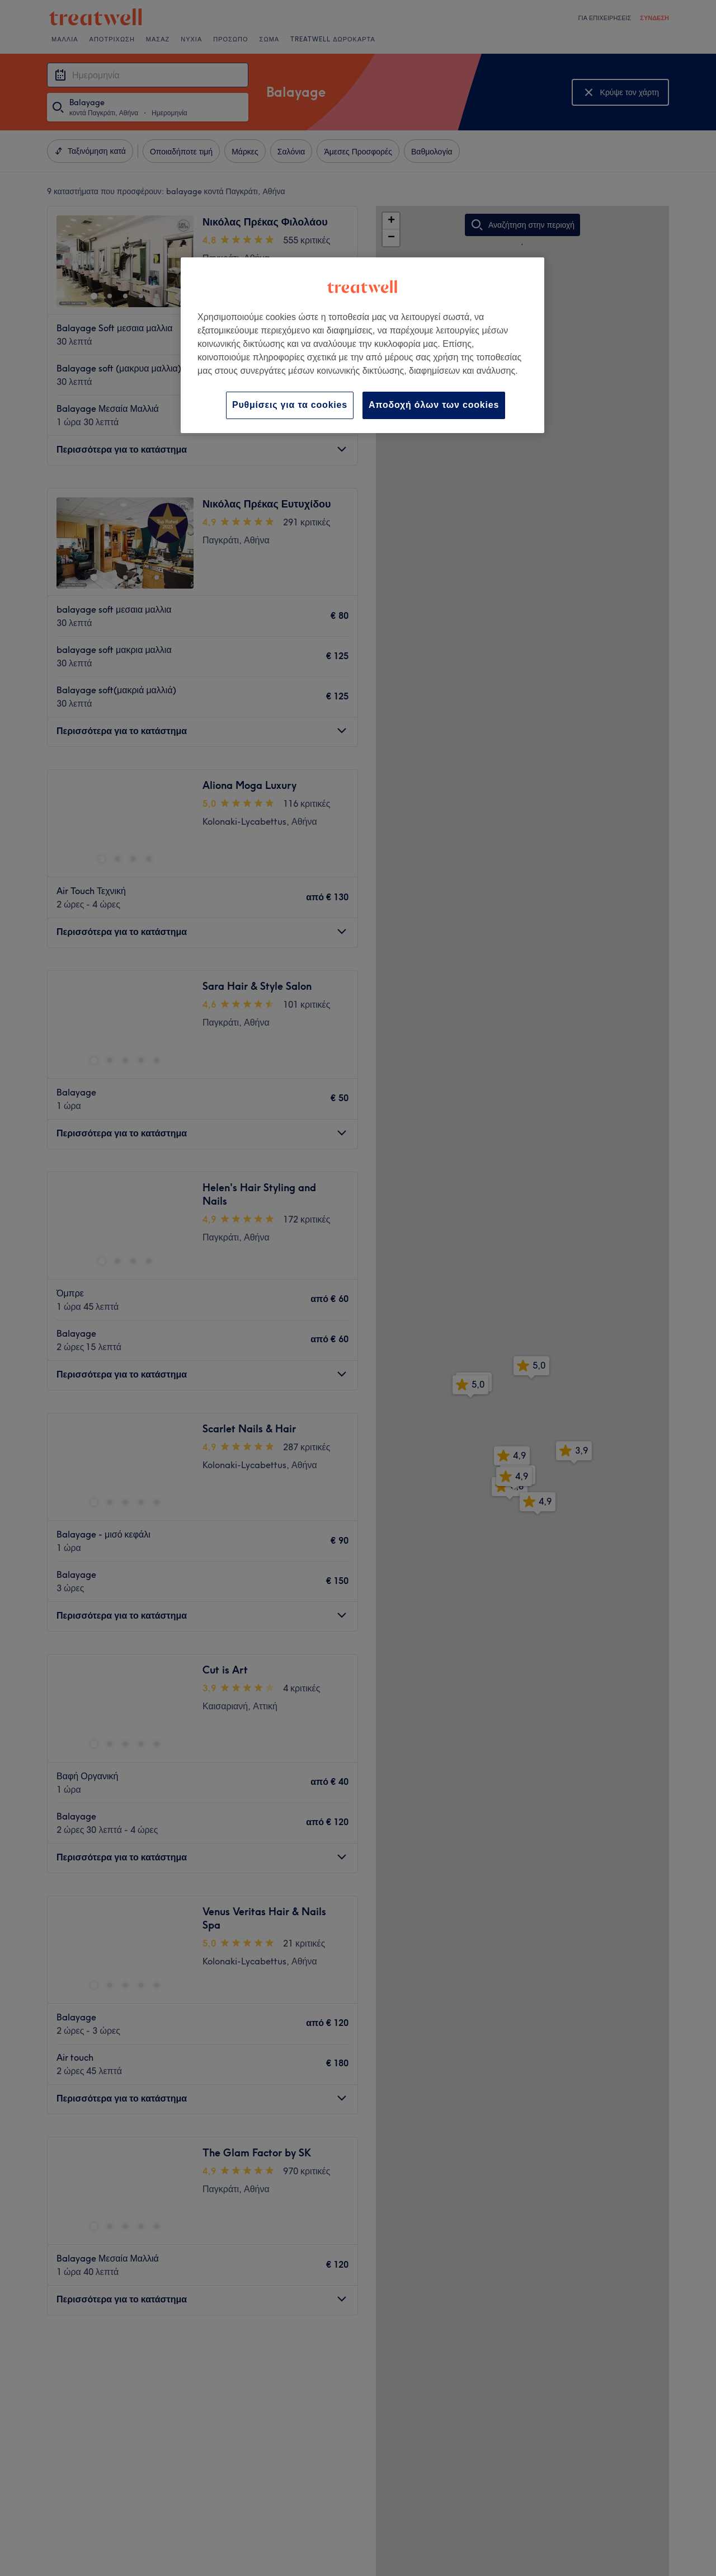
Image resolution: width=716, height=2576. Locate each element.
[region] (362, 345)
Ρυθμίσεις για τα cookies (289, 405)
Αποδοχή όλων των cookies (434, 405)
